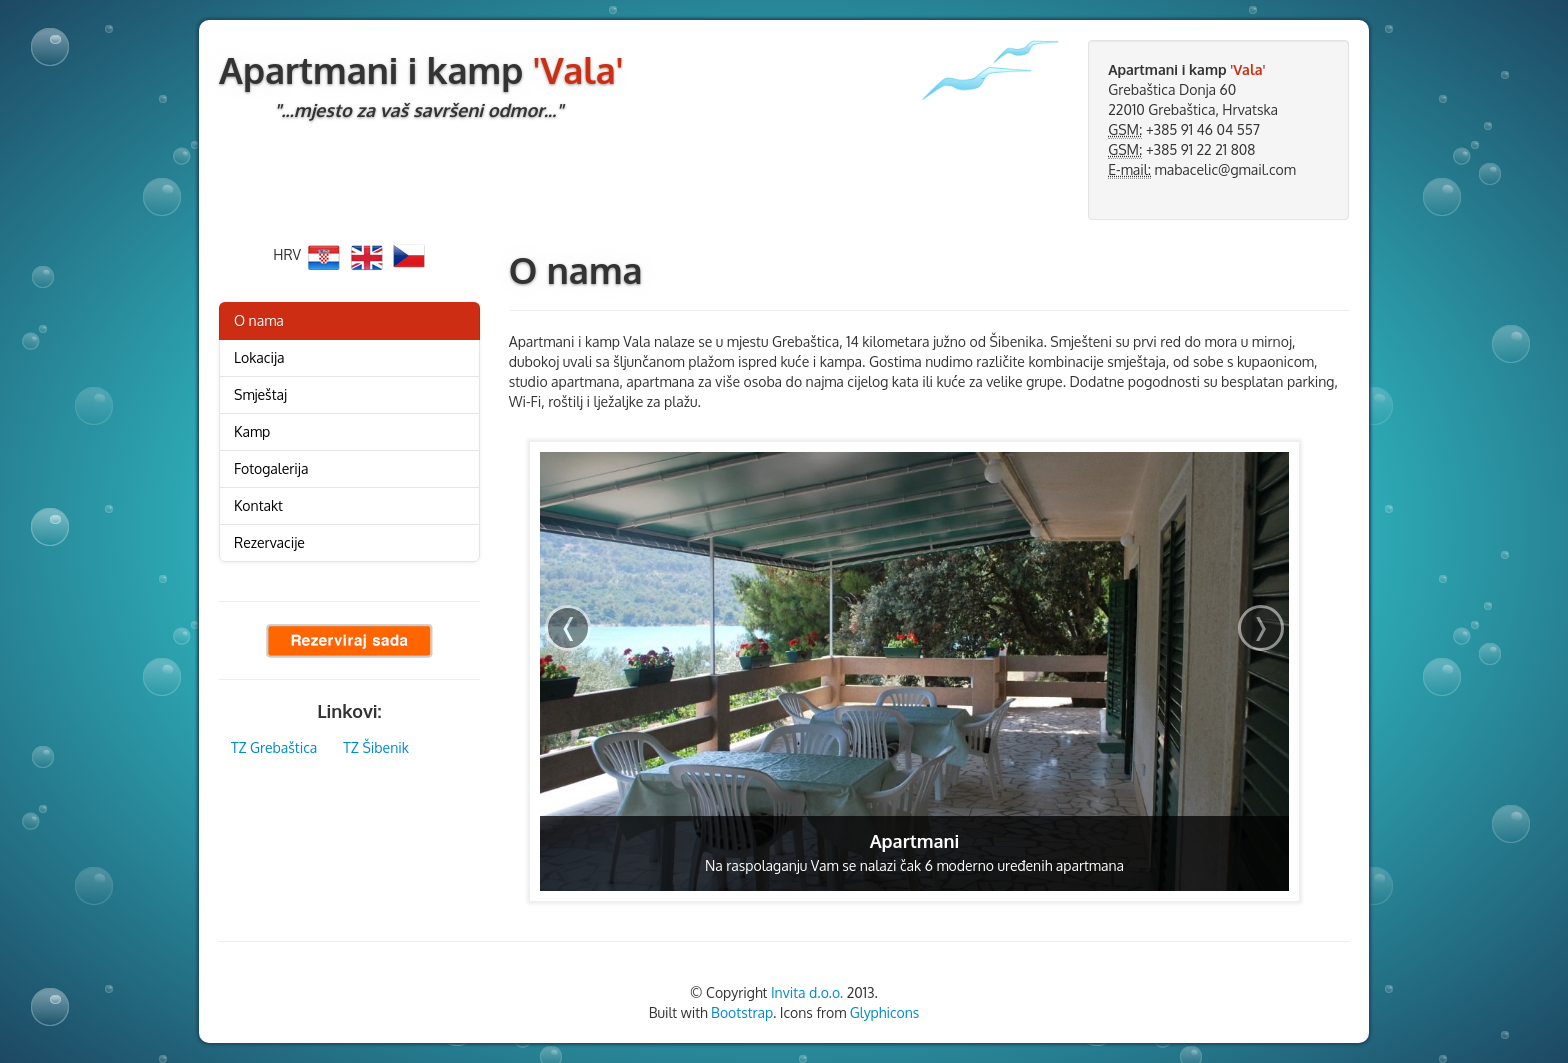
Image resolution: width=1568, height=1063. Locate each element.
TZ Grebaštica (274, 747)
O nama (259, 320)
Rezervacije (269, 542)
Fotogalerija (271, 468)
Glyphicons (885, 1012)
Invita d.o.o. (807, 992)
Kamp (252, 431)
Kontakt (258, 505)
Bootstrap (742, 1012)
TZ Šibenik (376, 747)
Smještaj (260, 394)
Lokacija (259, 357)
